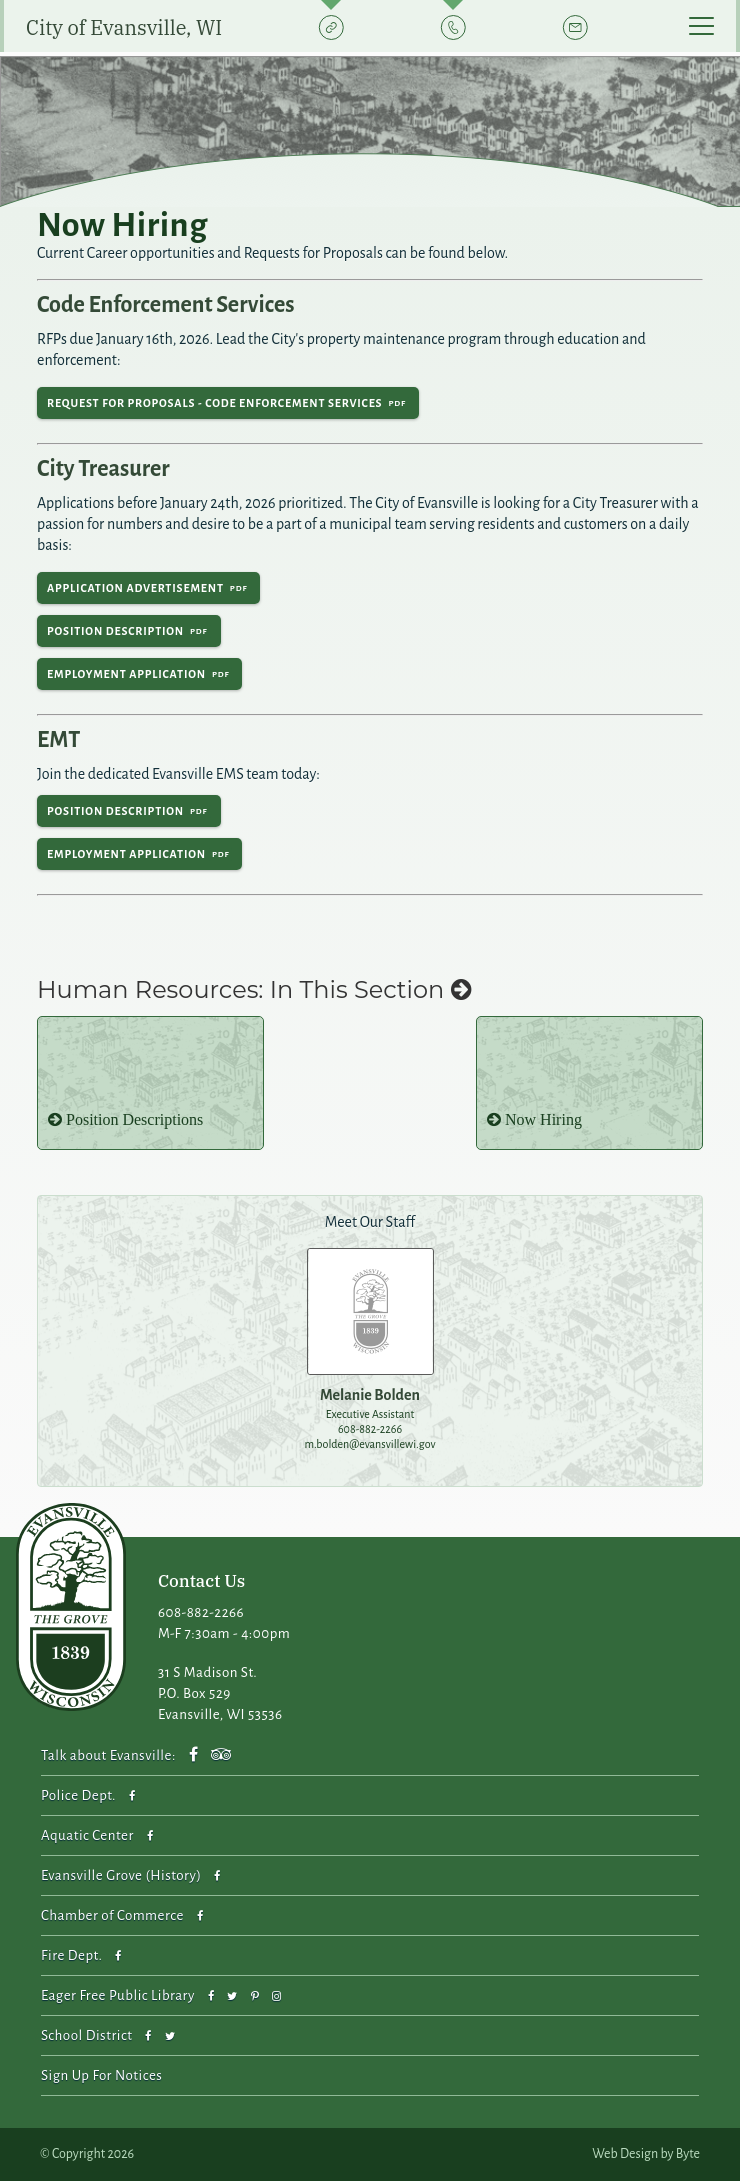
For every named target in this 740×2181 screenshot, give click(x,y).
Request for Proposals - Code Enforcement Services (214, 403)
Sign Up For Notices (101, 2075)
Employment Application (126, 674)
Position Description (115, 631)
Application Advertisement (135, 588)
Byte (688, 2154)
